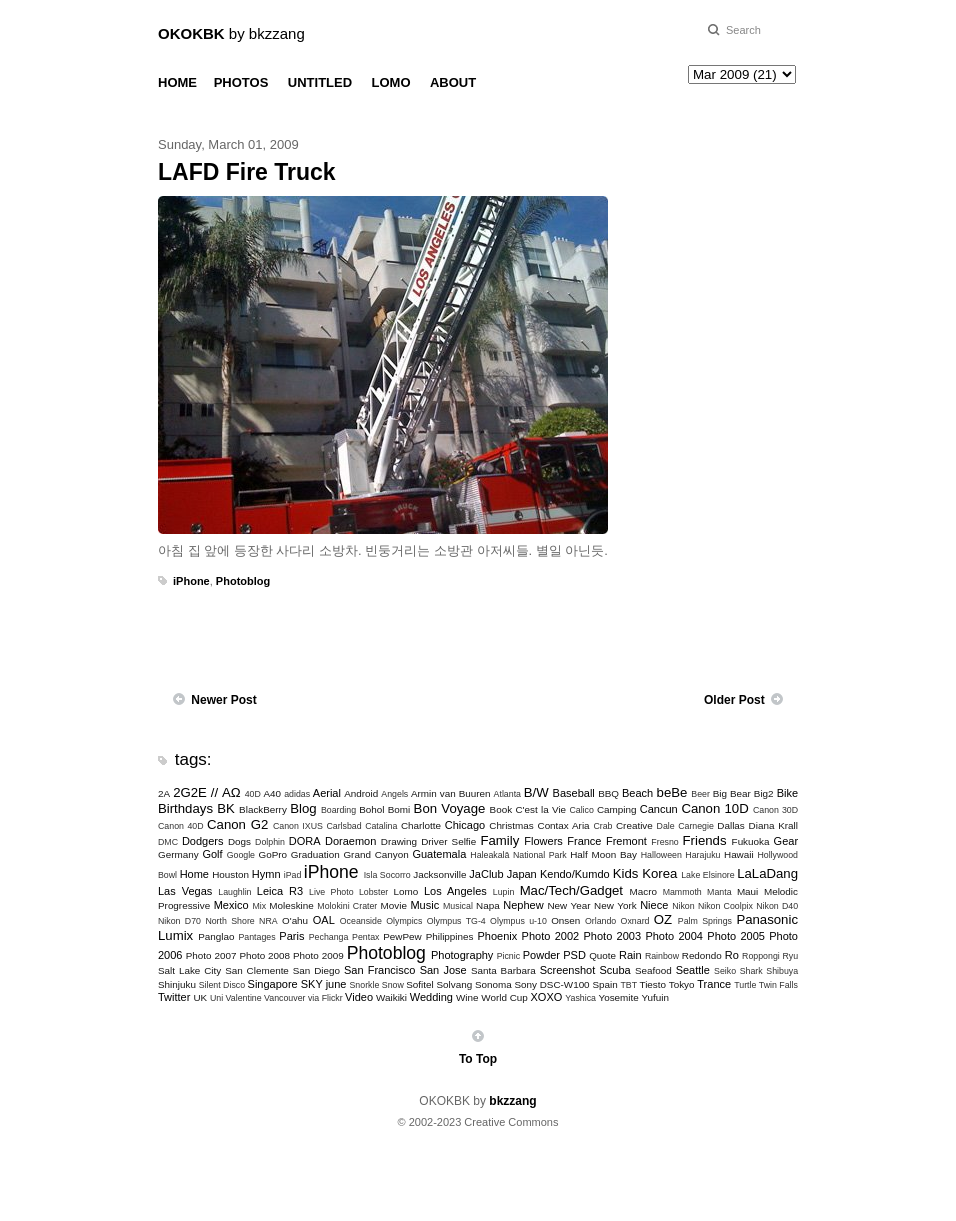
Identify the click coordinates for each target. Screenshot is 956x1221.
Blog (303, 808)
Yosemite (618, 997)
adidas (297, 794)
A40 (273, 793)
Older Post (734, 700)
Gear (786, 841)
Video (359, 997)
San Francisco (379, 970)
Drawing (399, 841)
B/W (536, 792)
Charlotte (421, 825)
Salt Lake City (189, 970)
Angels (394, 794)
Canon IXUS (298, 826)
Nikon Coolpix (725, 906)
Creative (634, 825)
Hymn (266, 874)
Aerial (327, 793)
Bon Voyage (450, 808)
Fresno (664, 842)
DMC (168, 842)
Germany (178, 854)
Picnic (508, 956)
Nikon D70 (179, 921)
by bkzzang (231, 33)
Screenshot (568, 970)
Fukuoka (751, 841)
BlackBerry (263, 809)
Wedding (431, 997)
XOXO (547, 997)
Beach (637, 793)
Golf (212, 854)
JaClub (486, 874)
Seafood (653, 970)
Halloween (661, 855)
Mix (259, 906)
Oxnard (635, 921)
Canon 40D (181, 826)
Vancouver (284, 998)
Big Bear (732, 793)
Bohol (371, 809)
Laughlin (234, 892)
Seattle (693, 970)
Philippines (450, 936)
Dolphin (270, 842)
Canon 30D (775, 810)
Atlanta (507, 794)
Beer (700, 794)
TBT (628, 985)
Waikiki (391, 997)
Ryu (790, 956)
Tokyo (682, 984)
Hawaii (739, 854)
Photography (462, 955)
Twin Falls (778, 985)
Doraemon (350, 841)
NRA (268, 921)
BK (226, 808)
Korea (659, 873)
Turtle (745, 985)
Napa (488, 905)
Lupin (504, 892)
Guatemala (439, 854)
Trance (714, 984)
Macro (643, 891)
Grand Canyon (375, 854)
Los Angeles (455, 891)
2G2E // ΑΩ (207, 792)
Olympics (404, 921)
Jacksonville (439, 874)
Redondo (702, 955)
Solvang (454, 984)
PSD (574, 955)
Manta (719, 892)
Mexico (231, 905)
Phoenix (497, 936)
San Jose (443, 970)
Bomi (399, 809)
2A (164, 793)
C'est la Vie (540, 809)
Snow (393, 985)
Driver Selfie (448, 841)
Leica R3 (280, 891)
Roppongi (761, 956)
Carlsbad (343, 826)
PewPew (402, 936)
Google (241, 855)
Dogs (239, 841)
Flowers (543, 841)
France (584, 841)
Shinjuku (177, 984)
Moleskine (291, 905)
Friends (705, 840)
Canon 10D (714, 808)
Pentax (365, 937)
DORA (305, 841)
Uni (216, 998)
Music (424, 905)
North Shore (229, 921)
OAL (324, 920)
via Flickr (325, 998)
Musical (458, 906)
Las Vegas (185, 891)
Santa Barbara (503, 970)
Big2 (764, 793)
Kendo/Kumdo (575, 874)
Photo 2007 (211, 955)
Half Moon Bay (603, 854)
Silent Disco (222, 985)
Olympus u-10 (518, 921)
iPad (293, 875)
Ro (732, 955)
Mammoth (682, 892)
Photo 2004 (674, 936)
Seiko (725, 971)
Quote (602, 955)
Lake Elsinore (707, 875)
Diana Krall (773, 825)
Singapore (273, 984)
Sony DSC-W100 (551, 984)
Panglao (216, 936)
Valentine (244, 998)
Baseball (574, 793)
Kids (626, 873)
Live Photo (331, 892)
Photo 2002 (551, 936)
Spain (604, 984)
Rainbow (662, 956)
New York (615, 905)
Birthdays (185, 808)
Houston (230, 874)
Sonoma (493, 984)
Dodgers (203, 841)
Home (194, 874)
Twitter (174, 997)
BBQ (608, 793)
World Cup (504, 997)
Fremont (626, 841)
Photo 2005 (736, 936)
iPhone (191, 581)
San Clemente (257, 970)
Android (361, 793)
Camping (617, 809)
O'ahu (295, 920)
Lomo (406, 891)
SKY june (324, 984)
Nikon (683, 906)
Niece (654, 905)
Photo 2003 (613, 936)
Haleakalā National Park (518, 855)
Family (499, 840)
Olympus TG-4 (456, 921)
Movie (394, 905)
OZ (663, 919)
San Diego (316, 970)
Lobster (373, 892)
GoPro (272, 854)
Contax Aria (564, 825)
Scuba (615, 970)
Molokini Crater (347, 906)
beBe (672, 792)
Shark (751, 971)
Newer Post (223, 700)
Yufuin (654, 997)
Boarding (338, 810)
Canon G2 (237, 824)
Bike (787, 793)
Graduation (315, 854)
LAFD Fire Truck (247, 172)
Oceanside (361, 921)
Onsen (565, 920)
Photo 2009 (318, 955)
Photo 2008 (264, 955)
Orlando (600, 921)
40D (253, 794)
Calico (581, 810)
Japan (522, 874)
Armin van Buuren (451, 793)
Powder (541, 955)
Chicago (465, 825)
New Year (568, 905)
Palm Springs (705, 921)
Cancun (659, 809)
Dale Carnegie (685, 826)
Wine (467, 997)
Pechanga (329, 937)
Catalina (381, 826)
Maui (747, 891)
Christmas (511, 825)
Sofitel (419, 984)
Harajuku (702, 855)
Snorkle (365, 985)
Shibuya (782, 971)
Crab (602, 826)
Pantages (256, 937)
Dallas (730, 825)
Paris (291, 936)
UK (200, 997)
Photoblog (243, 581)
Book (501, 809)
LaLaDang (767, 873)
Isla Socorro (387, 875)
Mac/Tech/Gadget (571, 890)
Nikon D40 (777, 906)
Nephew (523, 905)
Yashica (580, 998)
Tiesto (652, 984)
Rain (630, 955)
